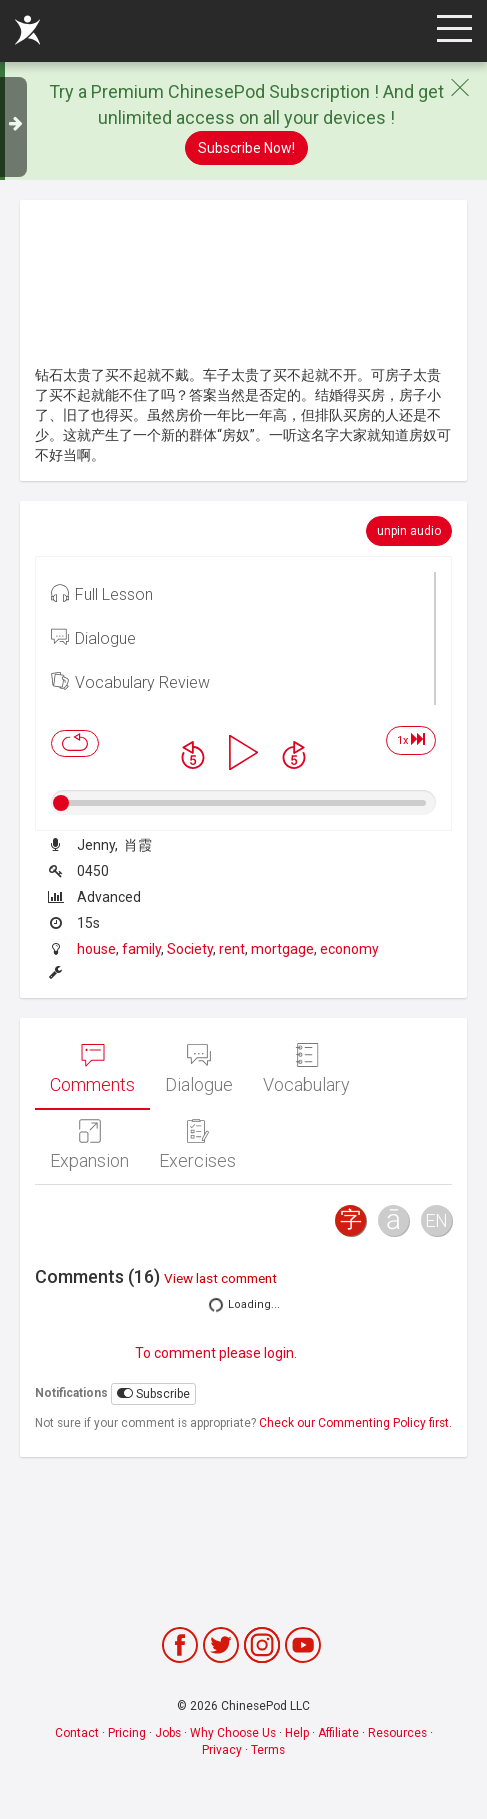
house (96, 949)
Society (190, 949)
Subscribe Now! (246, 148)
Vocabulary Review (130, 681)
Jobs (168, 1733)
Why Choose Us (233, 1733)
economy (349, 949)
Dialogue (93, 637)
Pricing (127, 1733)
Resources (397, 1733)
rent (232, 949)
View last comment (220, 1278)
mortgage (282, 949)
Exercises (197, 1145)
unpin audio (409, 531)
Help (297, 1733)
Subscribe (153, 1393)
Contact (77, 1733)
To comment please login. (216, 1353)
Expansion (89, 1145)
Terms (268, 1750)
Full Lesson (102, 593)
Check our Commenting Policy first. (355, 1423)
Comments (92, 1069)
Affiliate (338, 1733)
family (141, 949)
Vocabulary (306, 1069)
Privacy (222, 1750)
